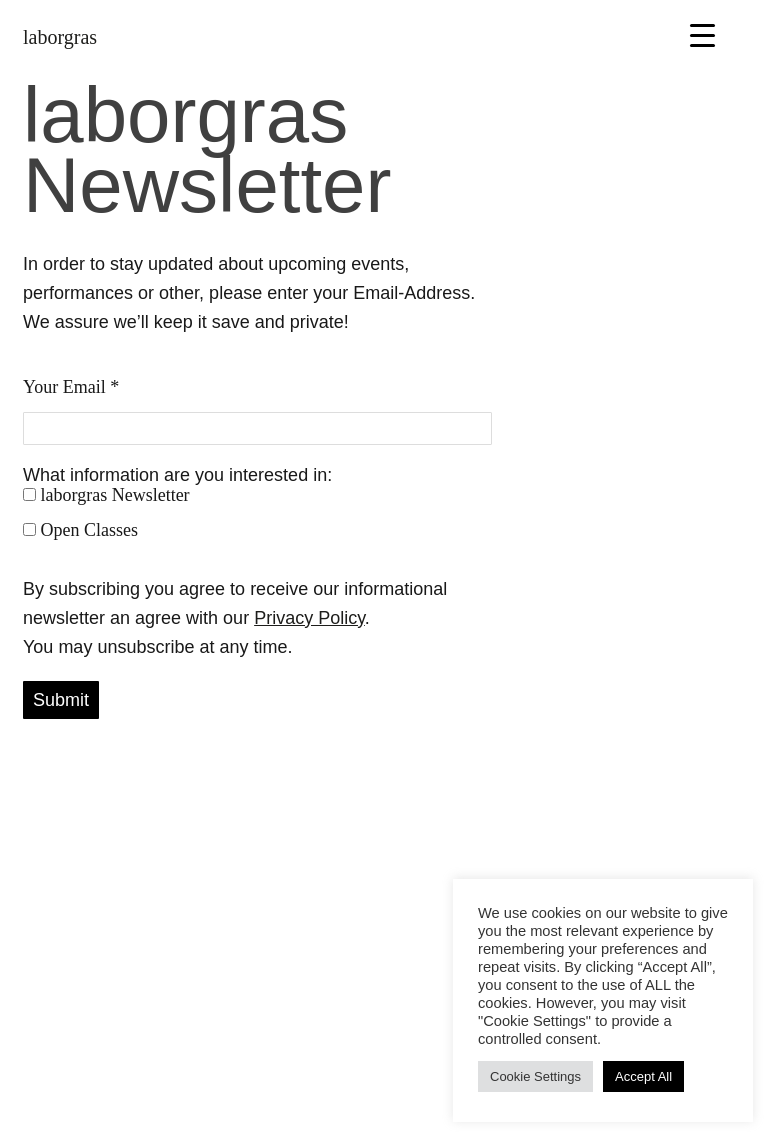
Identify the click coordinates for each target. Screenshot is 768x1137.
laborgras (60, 37)
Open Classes (80, 530)
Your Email (71, 387)
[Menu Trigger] (702, 34)
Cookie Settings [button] (535, 1076)
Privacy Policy (309, 618)
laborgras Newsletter (106, 495)
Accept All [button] (643, 1076)
